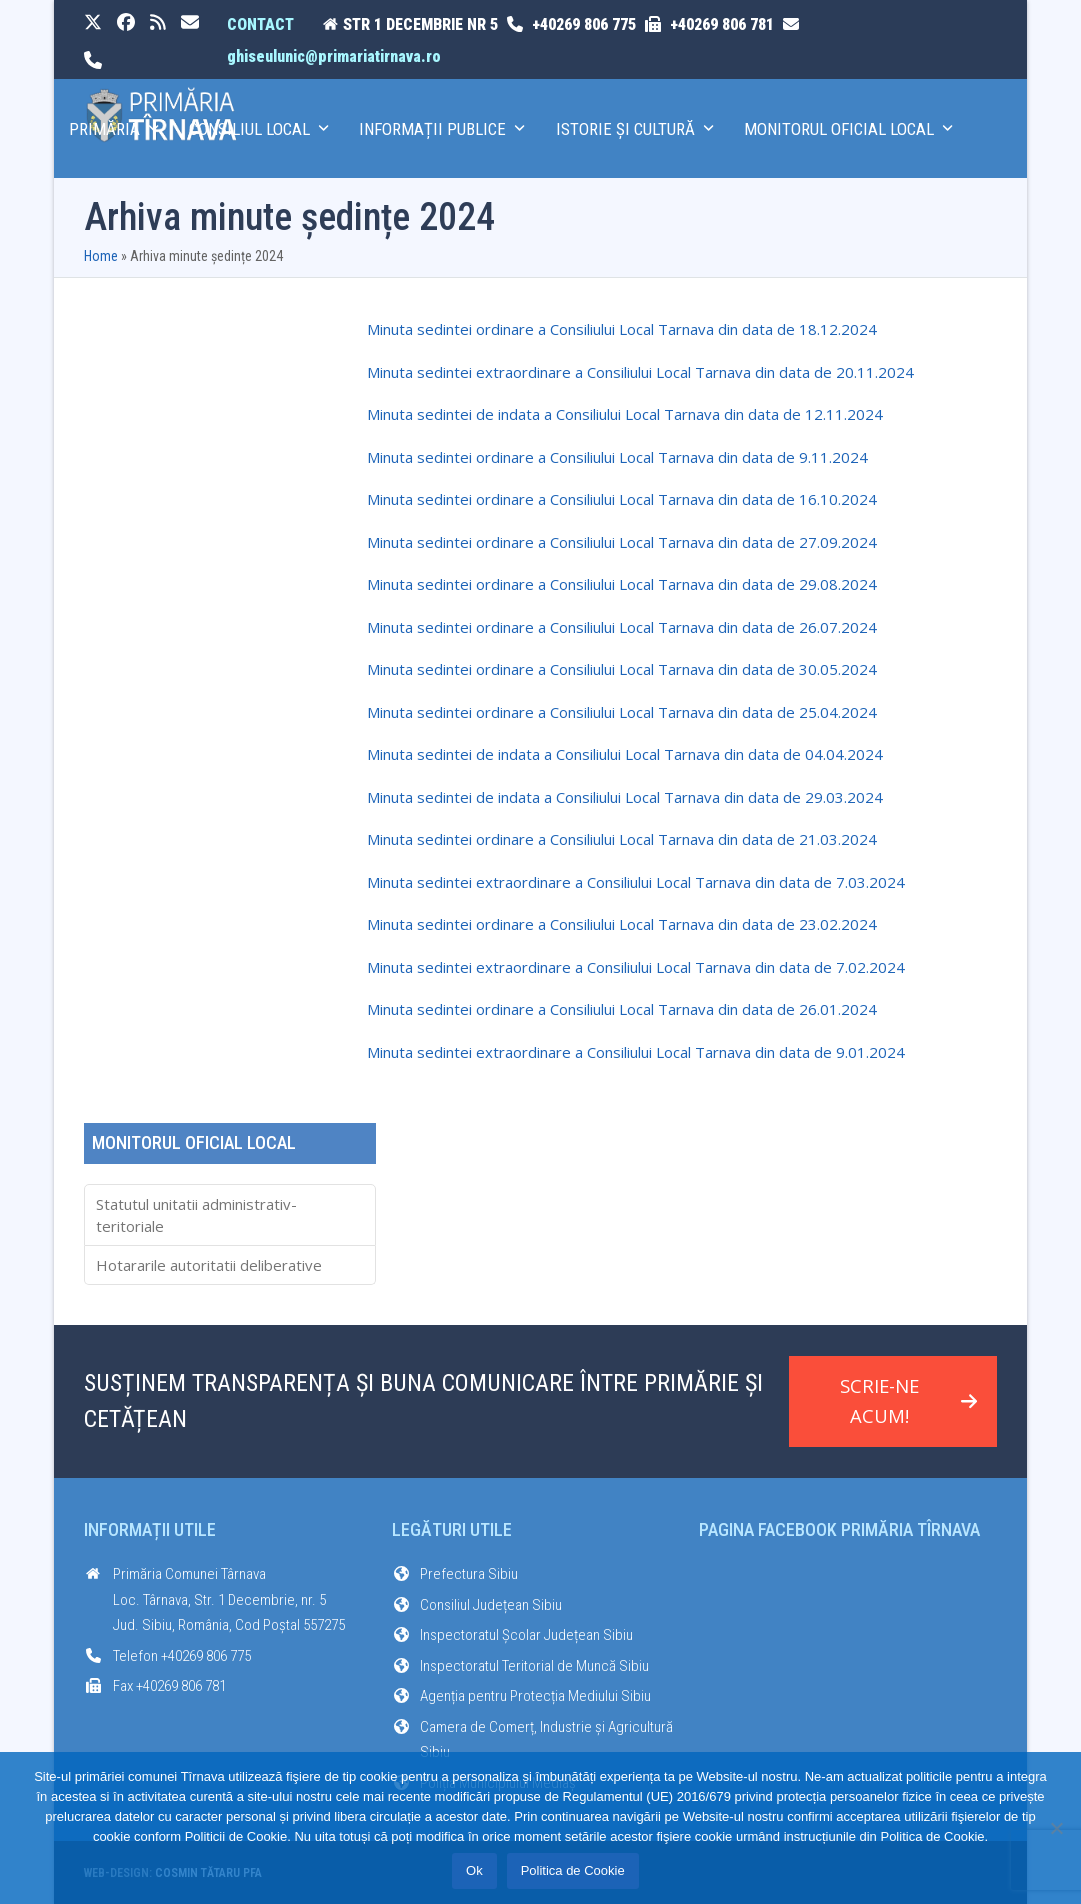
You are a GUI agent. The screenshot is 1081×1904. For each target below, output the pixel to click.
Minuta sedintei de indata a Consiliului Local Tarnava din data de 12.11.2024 (625, 414)
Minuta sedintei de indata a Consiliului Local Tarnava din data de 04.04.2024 (625, 754)
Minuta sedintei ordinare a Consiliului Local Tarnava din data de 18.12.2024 (622, 329)
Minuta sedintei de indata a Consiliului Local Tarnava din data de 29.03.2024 (625, 797)
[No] (1056, 1828)
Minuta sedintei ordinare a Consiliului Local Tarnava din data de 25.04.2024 (622, 712)
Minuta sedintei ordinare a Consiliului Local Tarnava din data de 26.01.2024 (622, 1009)
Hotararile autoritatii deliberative (209, 1265)
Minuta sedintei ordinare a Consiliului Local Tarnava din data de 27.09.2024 (622, 542)
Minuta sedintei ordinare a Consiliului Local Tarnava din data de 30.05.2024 (622, 669)
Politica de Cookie (573, 1871)
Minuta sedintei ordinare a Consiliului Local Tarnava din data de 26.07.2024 (622, 627)
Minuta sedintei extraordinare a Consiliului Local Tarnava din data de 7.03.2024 (636, 882)
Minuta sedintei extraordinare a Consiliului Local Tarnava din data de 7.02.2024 (636, 967)
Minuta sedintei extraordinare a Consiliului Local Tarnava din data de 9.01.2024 (636, 1052)
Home (101, 256)
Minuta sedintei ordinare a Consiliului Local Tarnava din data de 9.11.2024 (617, 457)
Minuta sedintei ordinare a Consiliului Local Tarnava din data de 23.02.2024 (622, 924)
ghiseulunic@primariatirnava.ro (334, 56)
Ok (474, 1871)
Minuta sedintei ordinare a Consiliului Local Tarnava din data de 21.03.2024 (622, 839)
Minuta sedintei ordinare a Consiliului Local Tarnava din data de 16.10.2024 (622, 499)
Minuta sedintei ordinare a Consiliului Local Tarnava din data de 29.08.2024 (622, 584)
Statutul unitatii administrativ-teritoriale (196, 1215)
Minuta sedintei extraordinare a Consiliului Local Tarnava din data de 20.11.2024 (640, 372)
